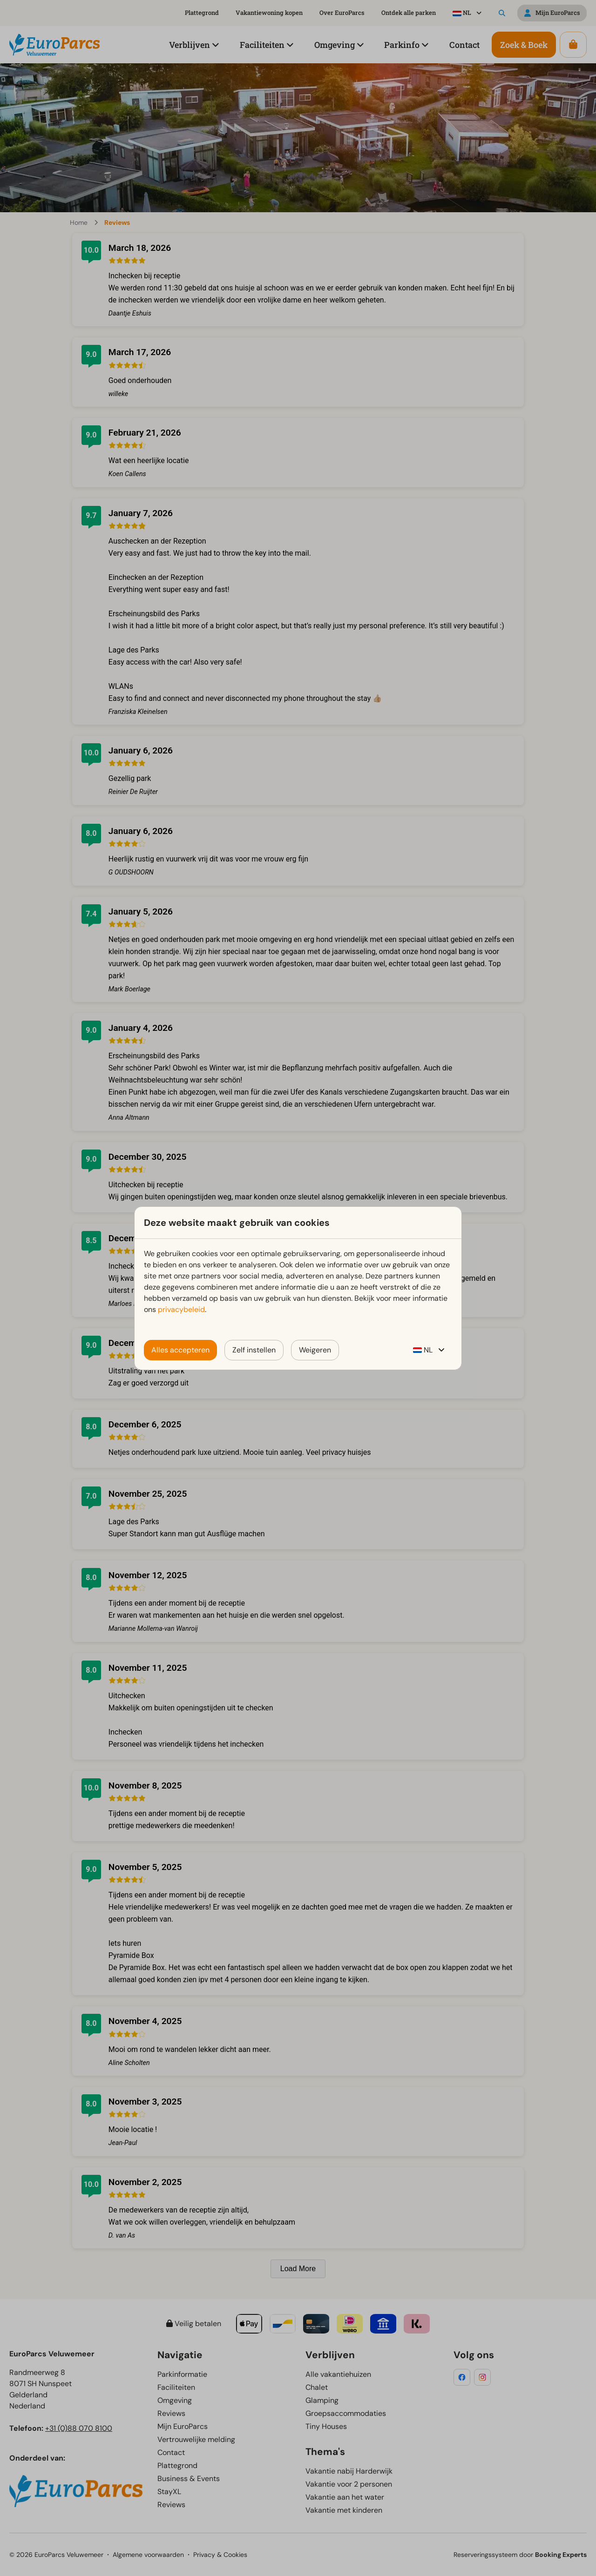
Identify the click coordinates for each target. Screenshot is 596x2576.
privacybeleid (181, 1309)
